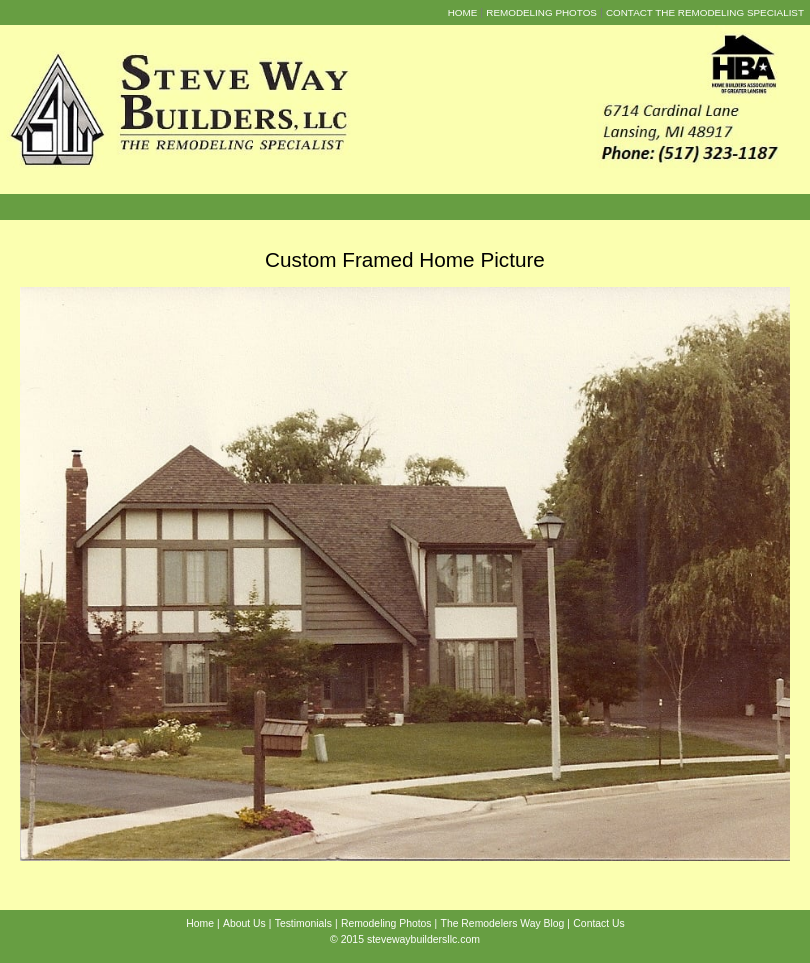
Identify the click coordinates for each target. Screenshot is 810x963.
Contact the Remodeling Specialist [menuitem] (705, 12)
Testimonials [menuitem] (303, 923)
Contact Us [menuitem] (598, 923)
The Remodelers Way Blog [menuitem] (503, 923)
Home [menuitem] (463, 12)
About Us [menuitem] (244, 923)
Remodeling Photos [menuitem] (541, 12)
